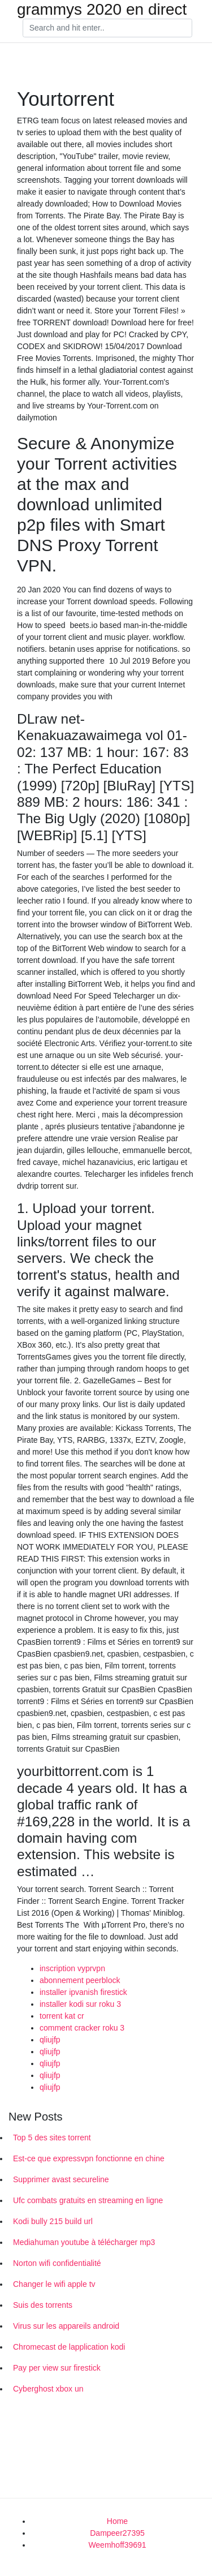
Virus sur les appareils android (66, 2325)
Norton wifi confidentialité (57, 2263)
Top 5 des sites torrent (52, 2137)
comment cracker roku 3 (82, 2027)
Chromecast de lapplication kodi (69, 2346)
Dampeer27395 (117, 2533)
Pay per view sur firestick (57, 2367)
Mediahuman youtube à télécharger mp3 (84, 2242)
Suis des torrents (42, 2305)
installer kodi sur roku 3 (80, 2004)
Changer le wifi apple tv (54, 2284)
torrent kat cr (62, 2015)
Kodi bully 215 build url (53, 2221)
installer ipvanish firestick (83, 1992)
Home (117, 2521)
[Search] (107, 28)
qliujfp (50, 2039)
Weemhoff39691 (117, 2544)
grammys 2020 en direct (102, 9)
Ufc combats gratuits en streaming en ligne (88, 2200)
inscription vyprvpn (72, 1968)
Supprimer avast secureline (61, 2179)
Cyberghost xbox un (48, 2388)
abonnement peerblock (80, 1980)
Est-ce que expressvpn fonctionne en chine (89, 2158)
